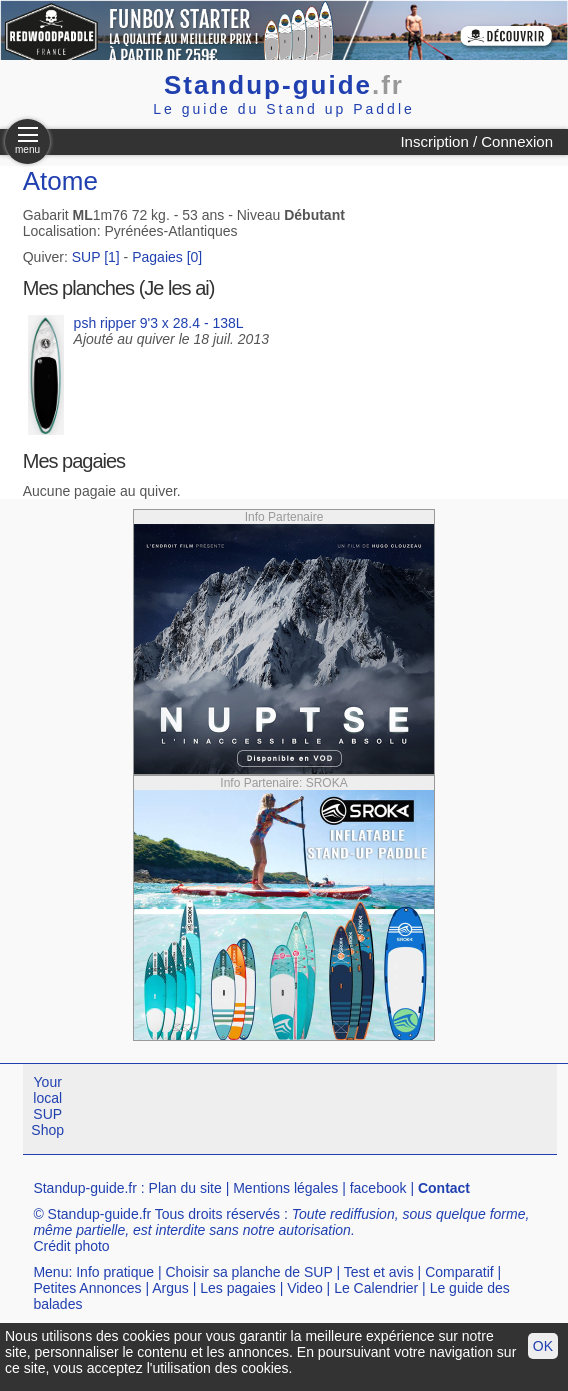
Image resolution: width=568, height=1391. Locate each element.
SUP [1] (96, 257)
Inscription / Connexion (476, 141)
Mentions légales (285, 1188)
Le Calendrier (376, 1288)
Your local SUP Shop (47, 1106)
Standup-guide (284, 85)
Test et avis (379, 1272)
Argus (170, 1288)
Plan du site (185, 1188)
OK (543, 1346)
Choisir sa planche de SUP (248, 1272)
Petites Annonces (87, 1288)
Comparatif (459, 1272)
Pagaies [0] (167, 257)
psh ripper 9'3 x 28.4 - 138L (159, 323)
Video (305, 1288)
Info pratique (115, 1272)
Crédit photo (71, 1246)
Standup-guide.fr (85, 1188)
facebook (378, 1188)
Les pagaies (238, 1288)
